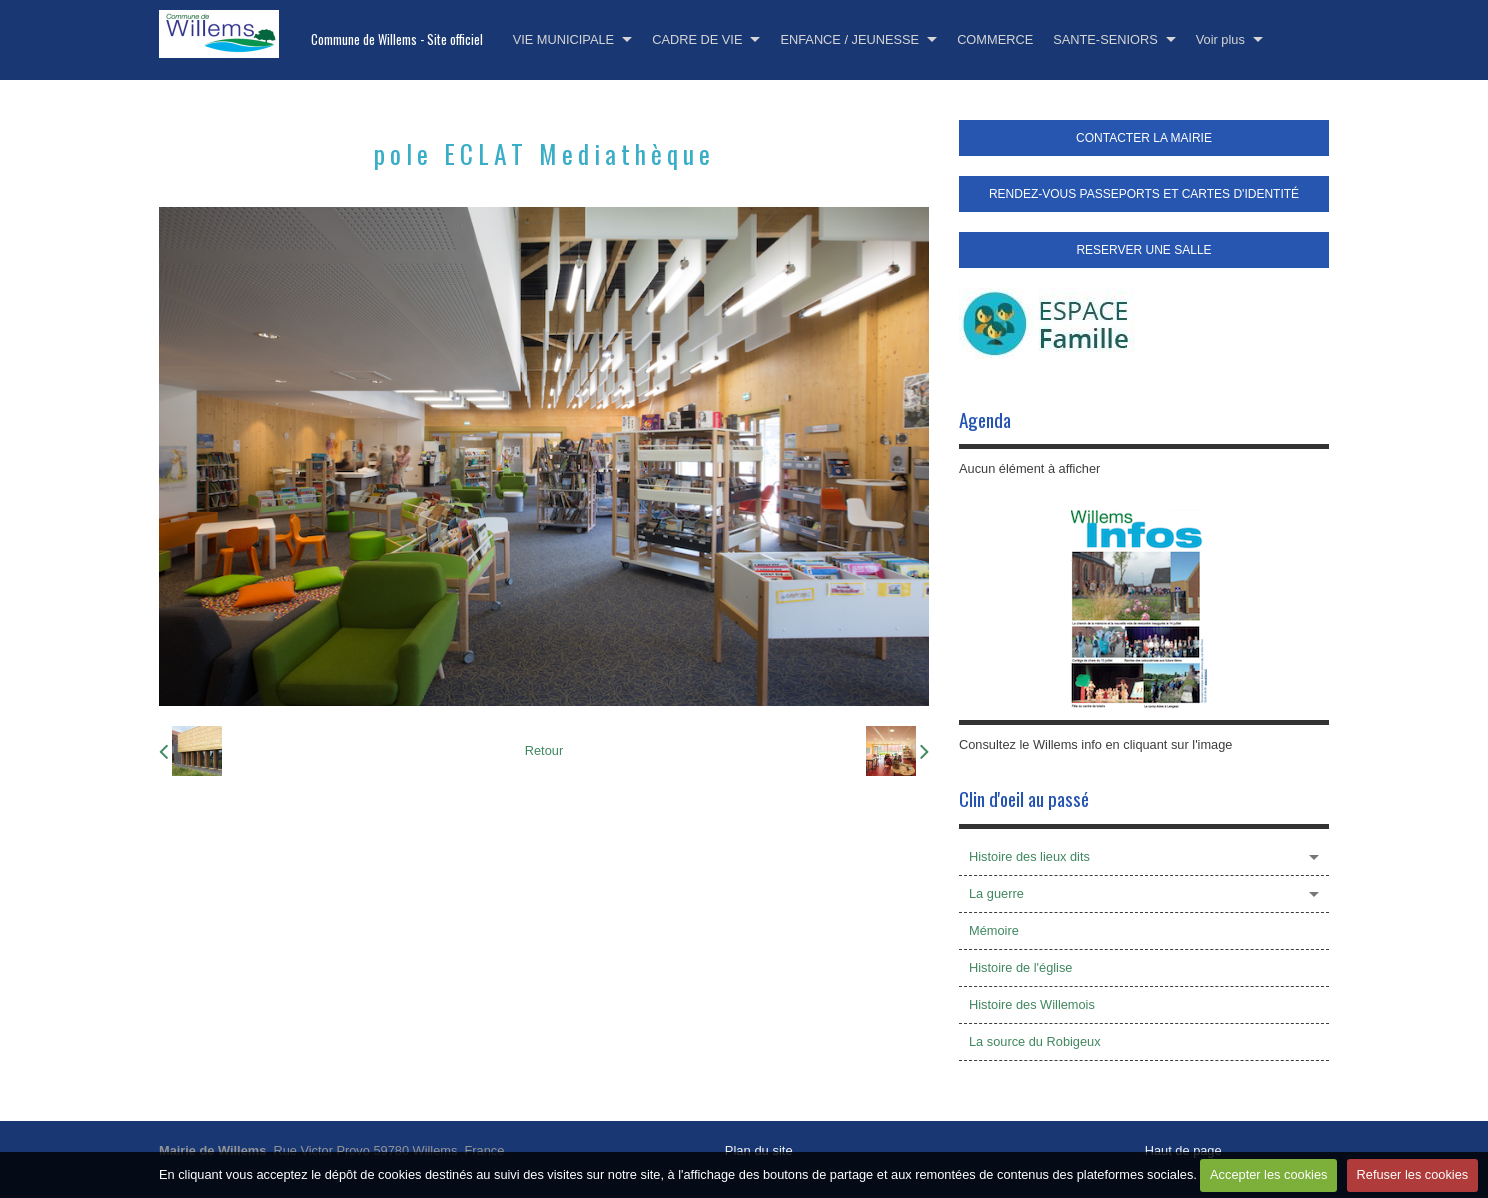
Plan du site (759, 1150)
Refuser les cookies (1413, 1174)
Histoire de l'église (1020, 967)
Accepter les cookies (1268, 1174)
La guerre (996, 893)
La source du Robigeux (1035, 1041)
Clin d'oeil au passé (1024, 798)
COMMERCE (995, 39)
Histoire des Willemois (1032, 1004)
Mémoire (994, 930)
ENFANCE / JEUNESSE (849, 39)
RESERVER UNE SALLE (1143, 250)
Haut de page (1183, 1150)
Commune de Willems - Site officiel (397, 39)
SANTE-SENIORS (1105, 39)
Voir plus (1220, 39)
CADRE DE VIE (697, 39)
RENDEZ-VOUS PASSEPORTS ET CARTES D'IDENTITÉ (1144, 194)
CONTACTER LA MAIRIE (1144, 138)
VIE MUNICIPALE (563, 39)
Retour (544, 750)
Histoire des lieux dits (1029, 856)
